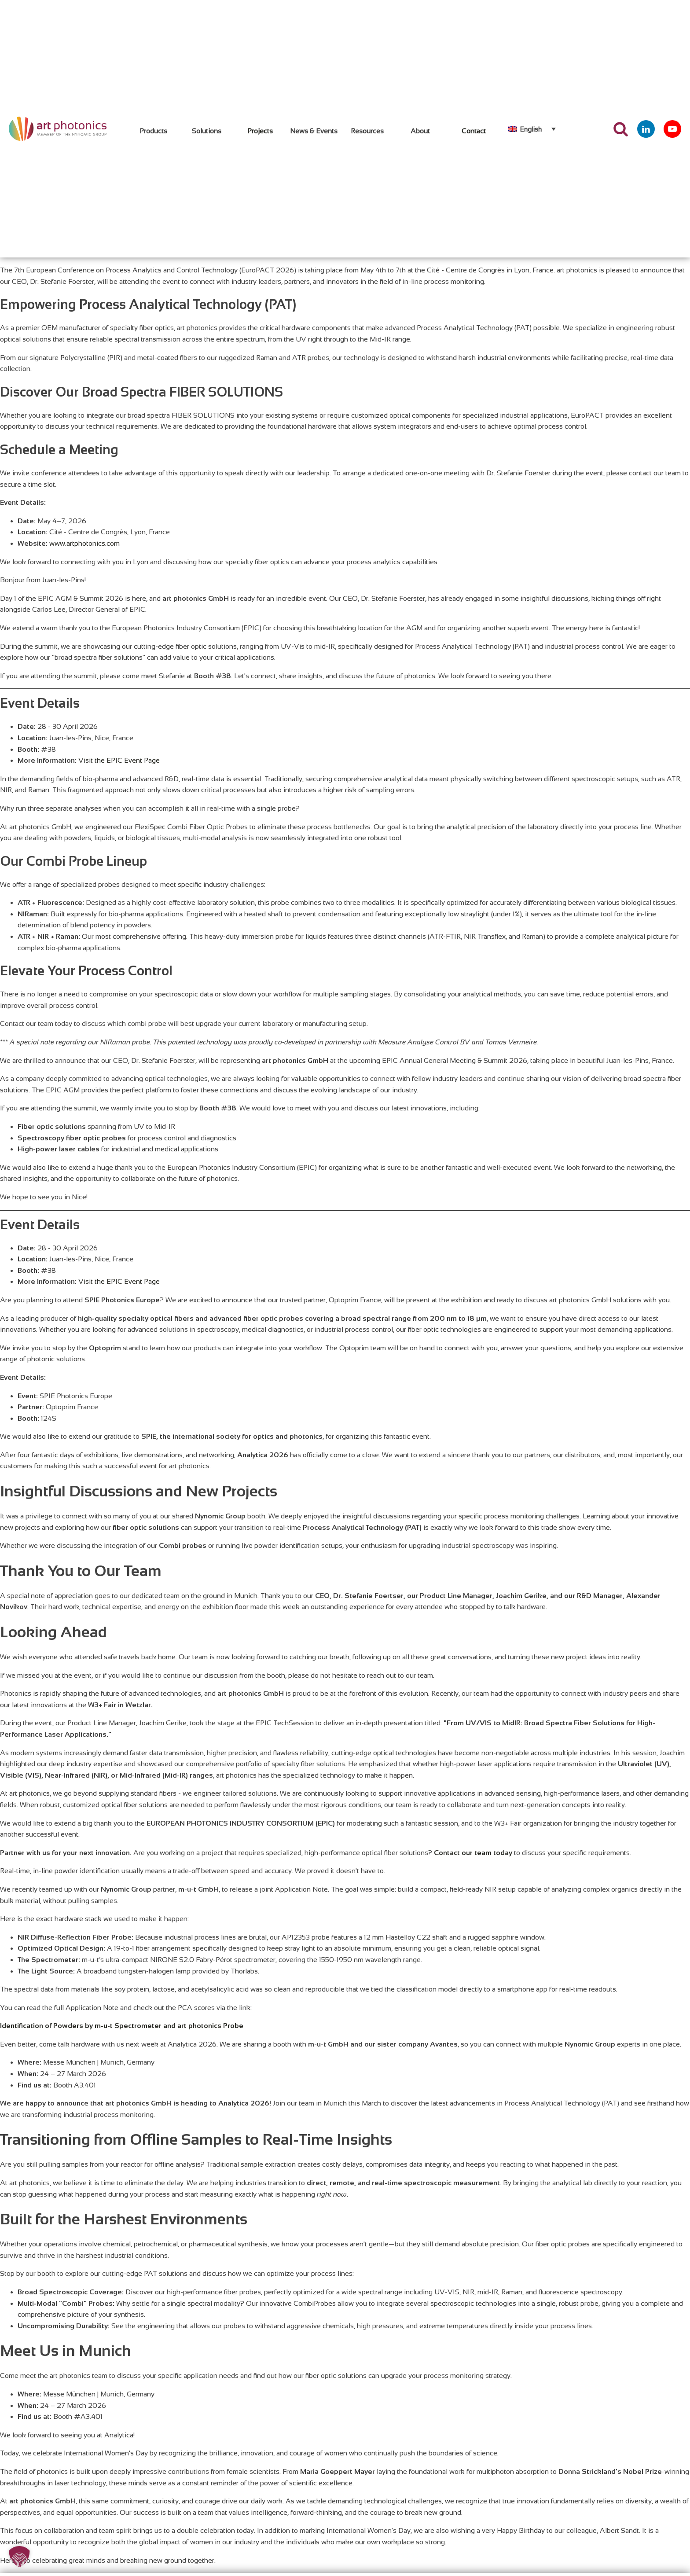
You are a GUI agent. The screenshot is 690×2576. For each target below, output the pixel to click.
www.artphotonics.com (84, 543)
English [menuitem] (531, 129)
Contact (474, 131)
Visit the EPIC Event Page (119, 760)
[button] (19, 2556)
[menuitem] (532, 129)
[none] (532, 129)
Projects (260, 131)
